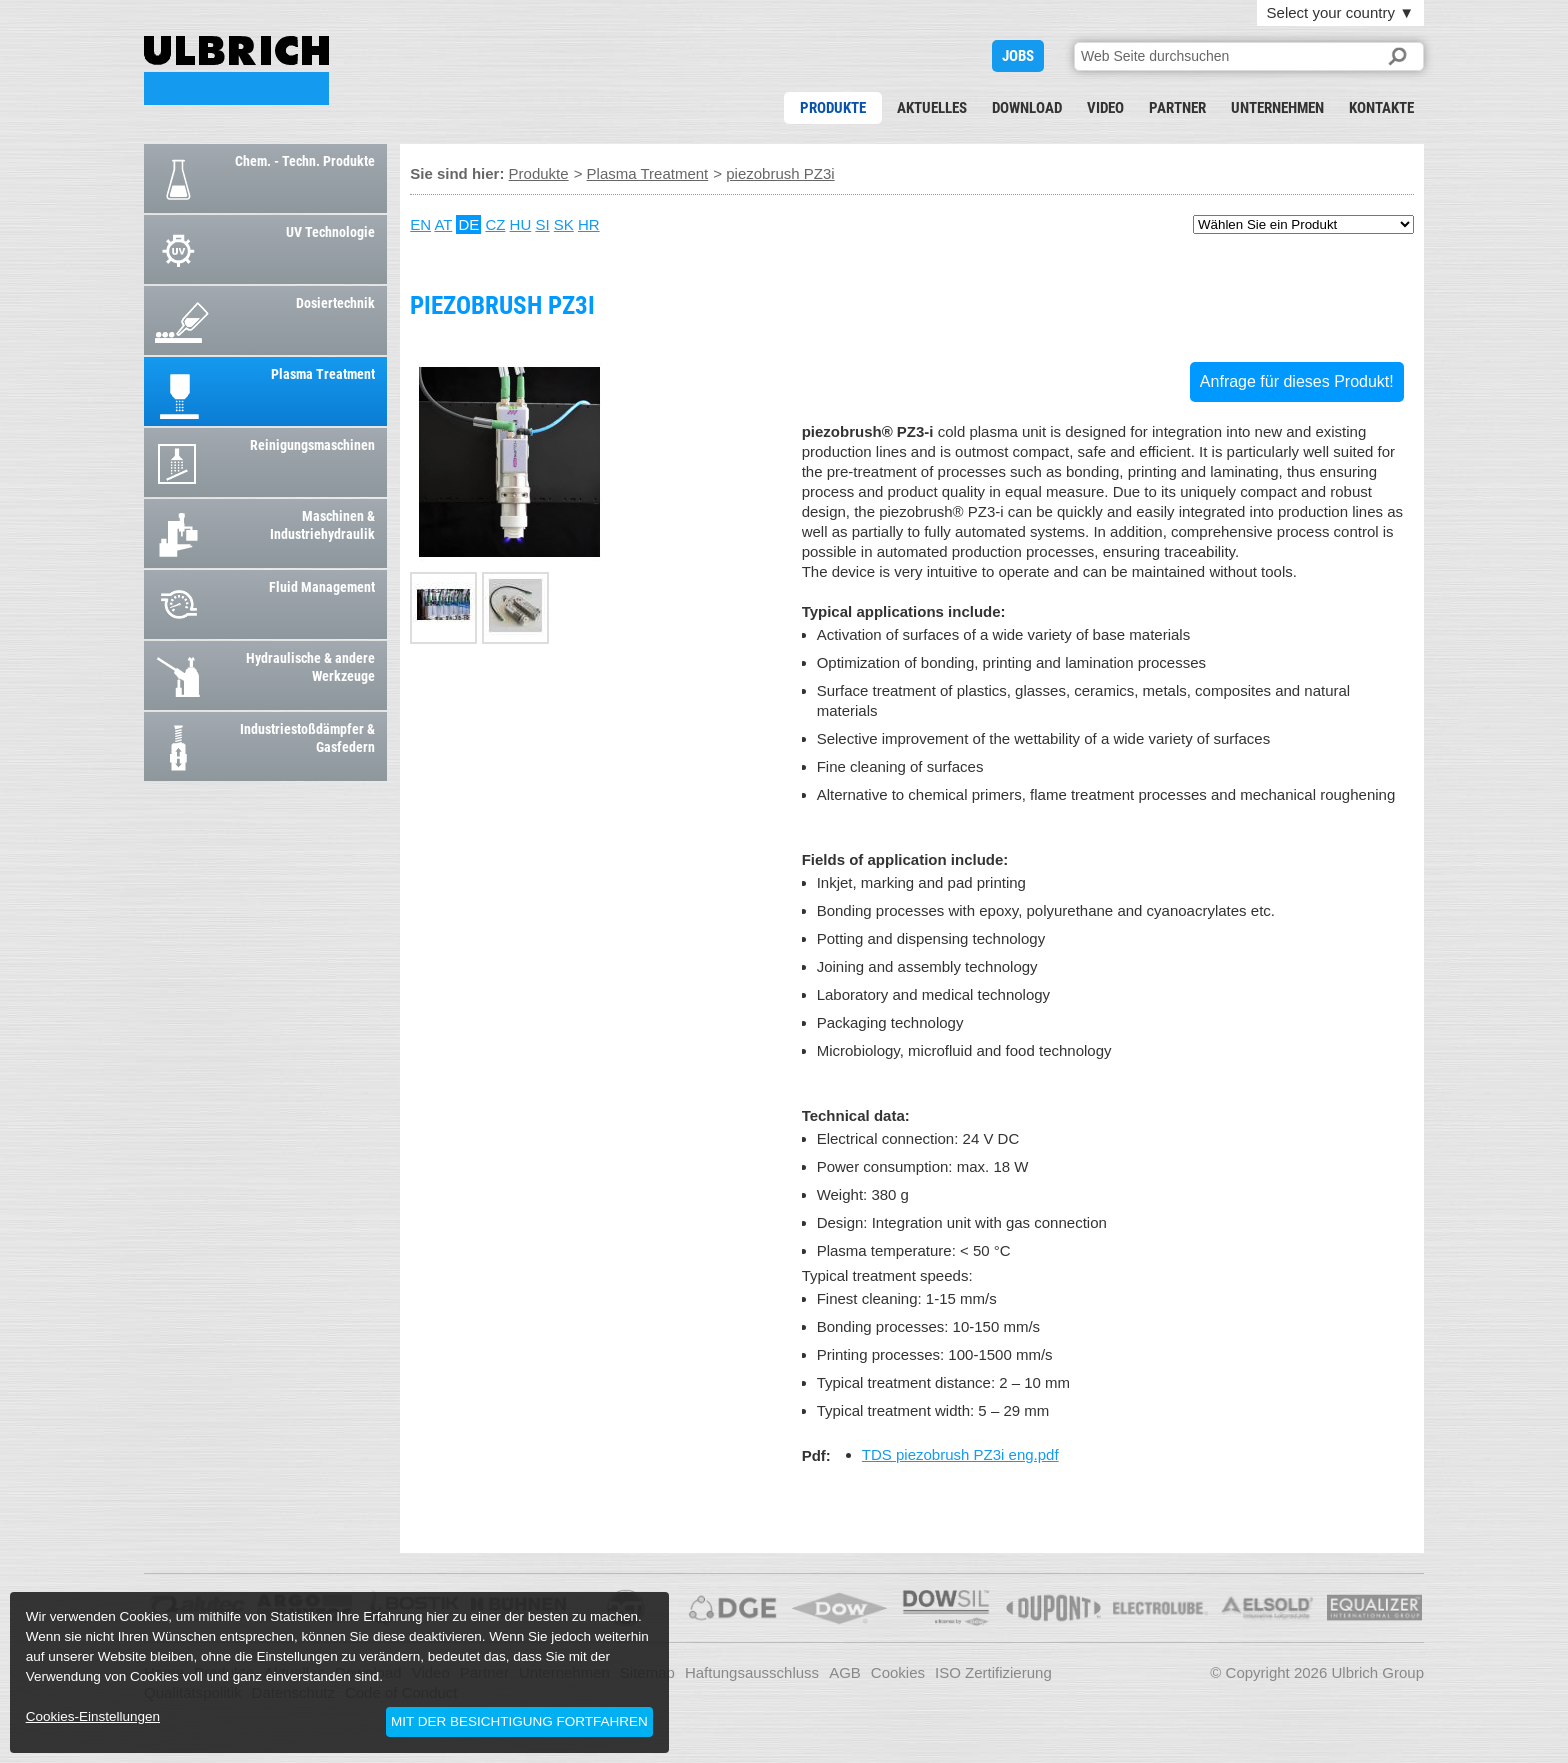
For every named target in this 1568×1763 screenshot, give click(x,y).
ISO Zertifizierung (993, 1672)
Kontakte (1381, 108)
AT (443, 224)
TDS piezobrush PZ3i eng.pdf (960, 1454)
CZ (495, 224)
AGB (845, 1672)
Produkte (833, 108)
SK (564, 224)
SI (542, 224)
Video (1105, 108)
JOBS (1018, 56)
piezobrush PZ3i (236, 70)
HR (589, 224)
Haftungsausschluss (752, 1672)
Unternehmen (1277, 108)
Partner (1177, 108)
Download (1027, 108)
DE (468, 224)
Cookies (898, 1672)
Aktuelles (932, 108)
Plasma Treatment (648, 173)
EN (420, 224)
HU (521, 224)
